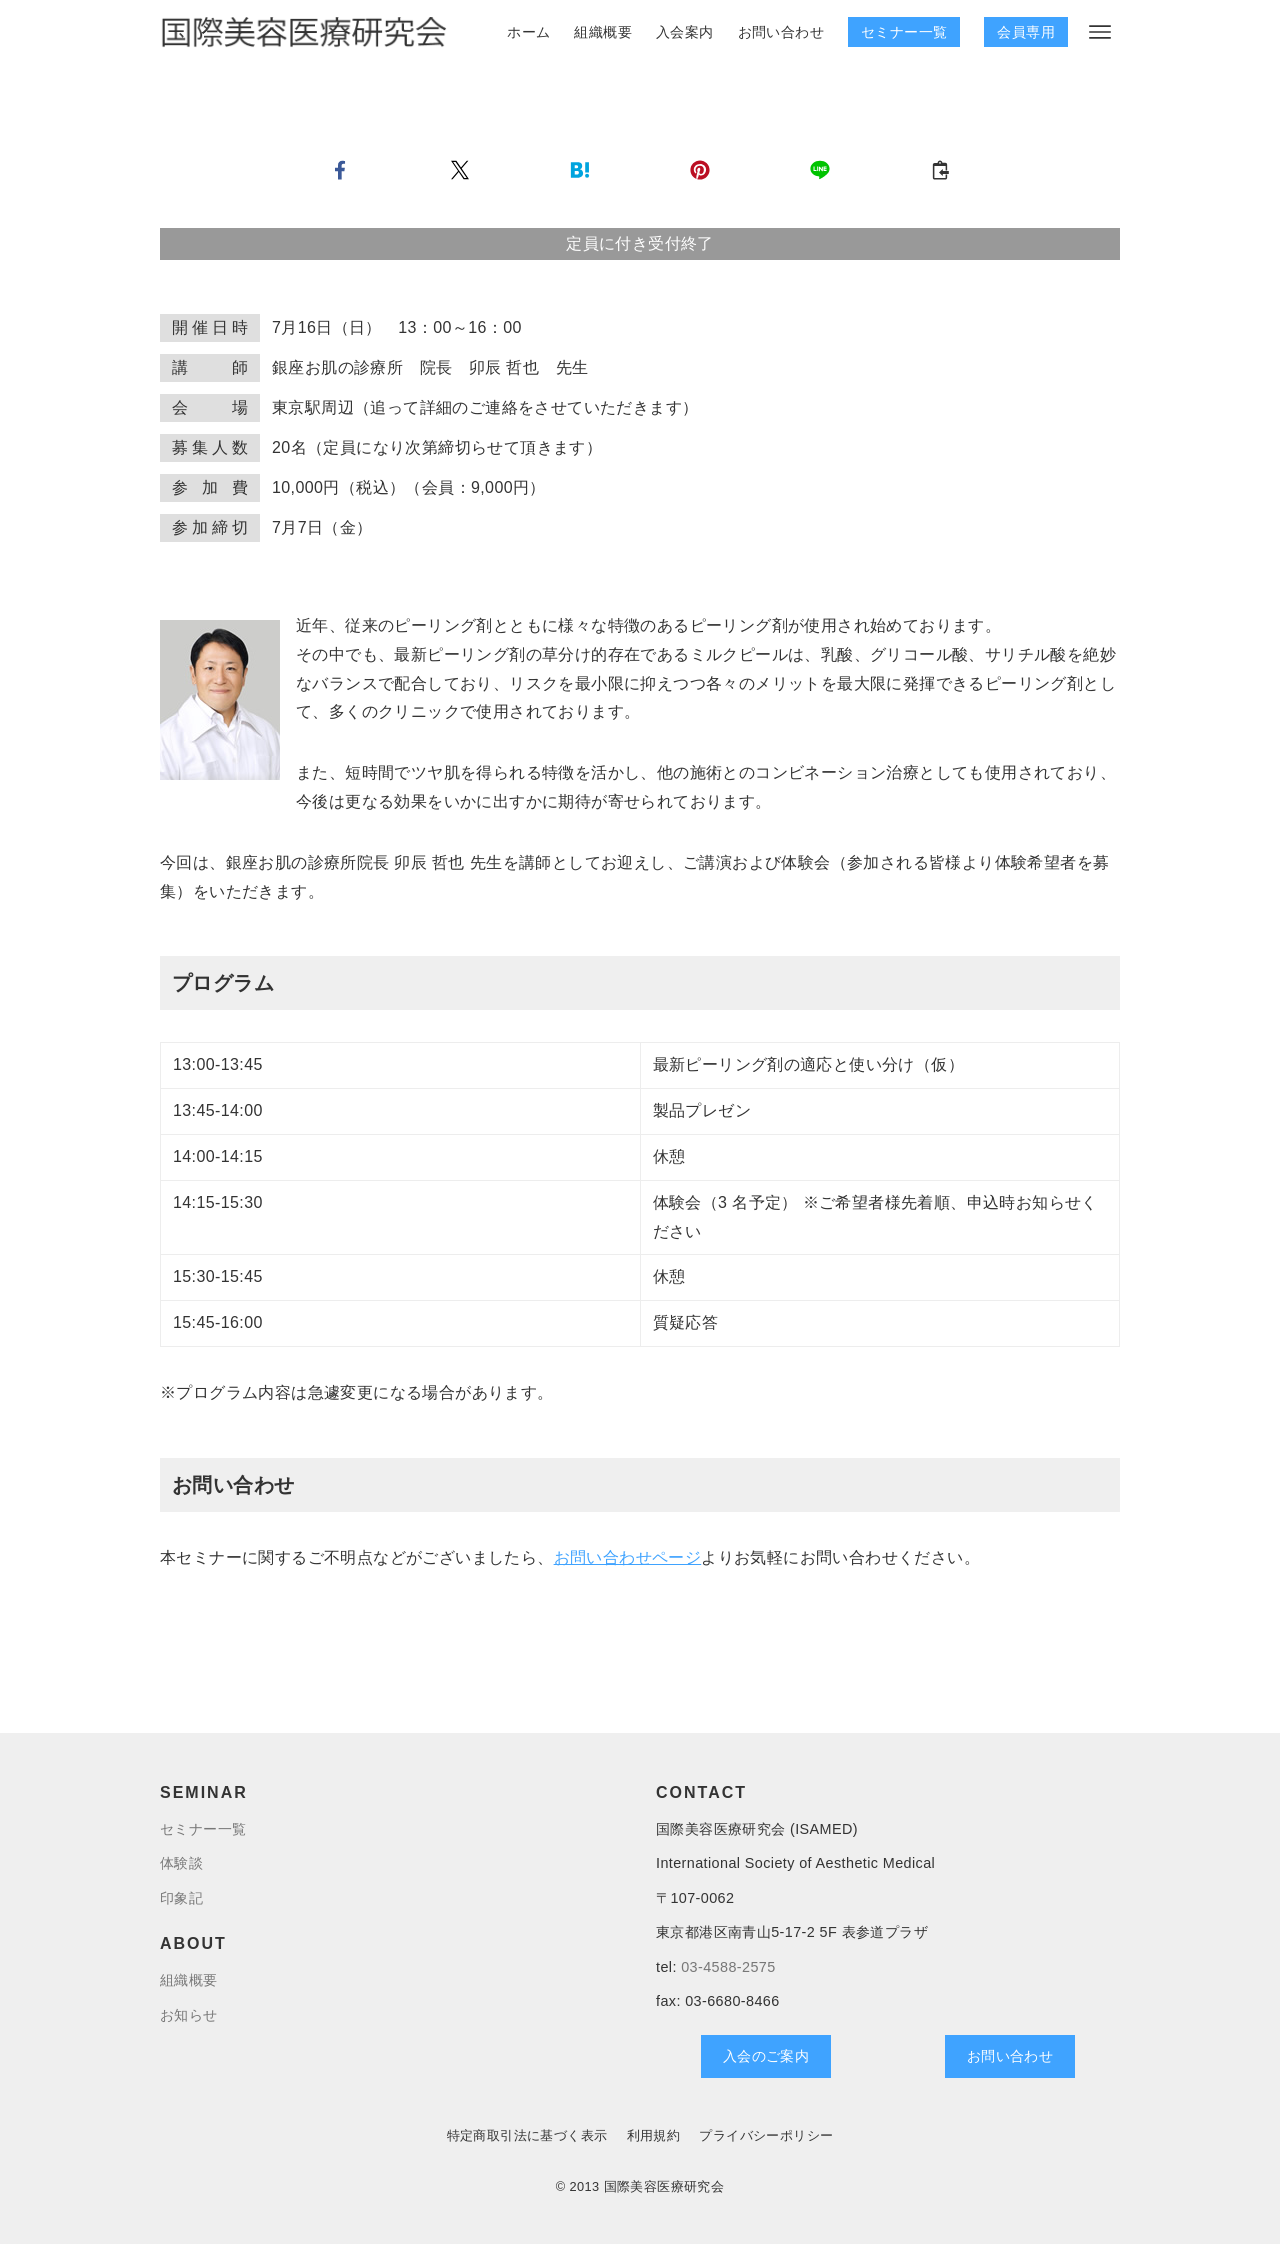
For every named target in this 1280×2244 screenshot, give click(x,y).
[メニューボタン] (1100, 32)
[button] (340, 170)
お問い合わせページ (628, 1557)
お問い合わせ (1010, 2056)
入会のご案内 (766, 2056)
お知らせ (189, 2015)
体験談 (181, 1863)
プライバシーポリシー (766, 2135)
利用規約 (654, 2135)
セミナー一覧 (904, 32)
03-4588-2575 (728, 1967)
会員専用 (1026, 32)
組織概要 (189, 1980)
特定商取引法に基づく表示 (527, 2135)
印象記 (181, 1898)
